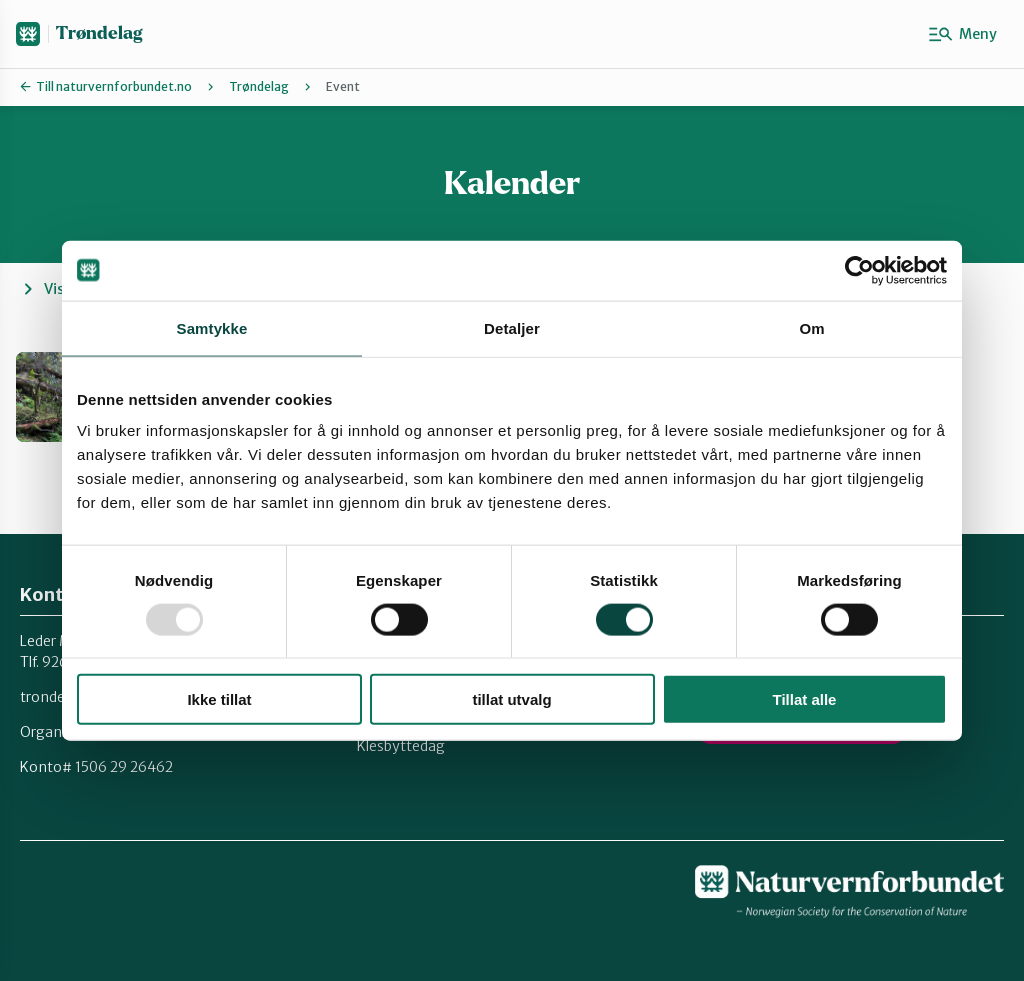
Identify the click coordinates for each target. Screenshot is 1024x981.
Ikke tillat (219, 699)
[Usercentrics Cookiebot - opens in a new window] (859, 270)
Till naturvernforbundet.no (114, 86)
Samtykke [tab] (212, 327)
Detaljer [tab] (512, 327)
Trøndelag (99, 33)
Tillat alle (805, 699)
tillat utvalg (511, 699)
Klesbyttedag (401, 746)
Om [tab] (811, 327)
